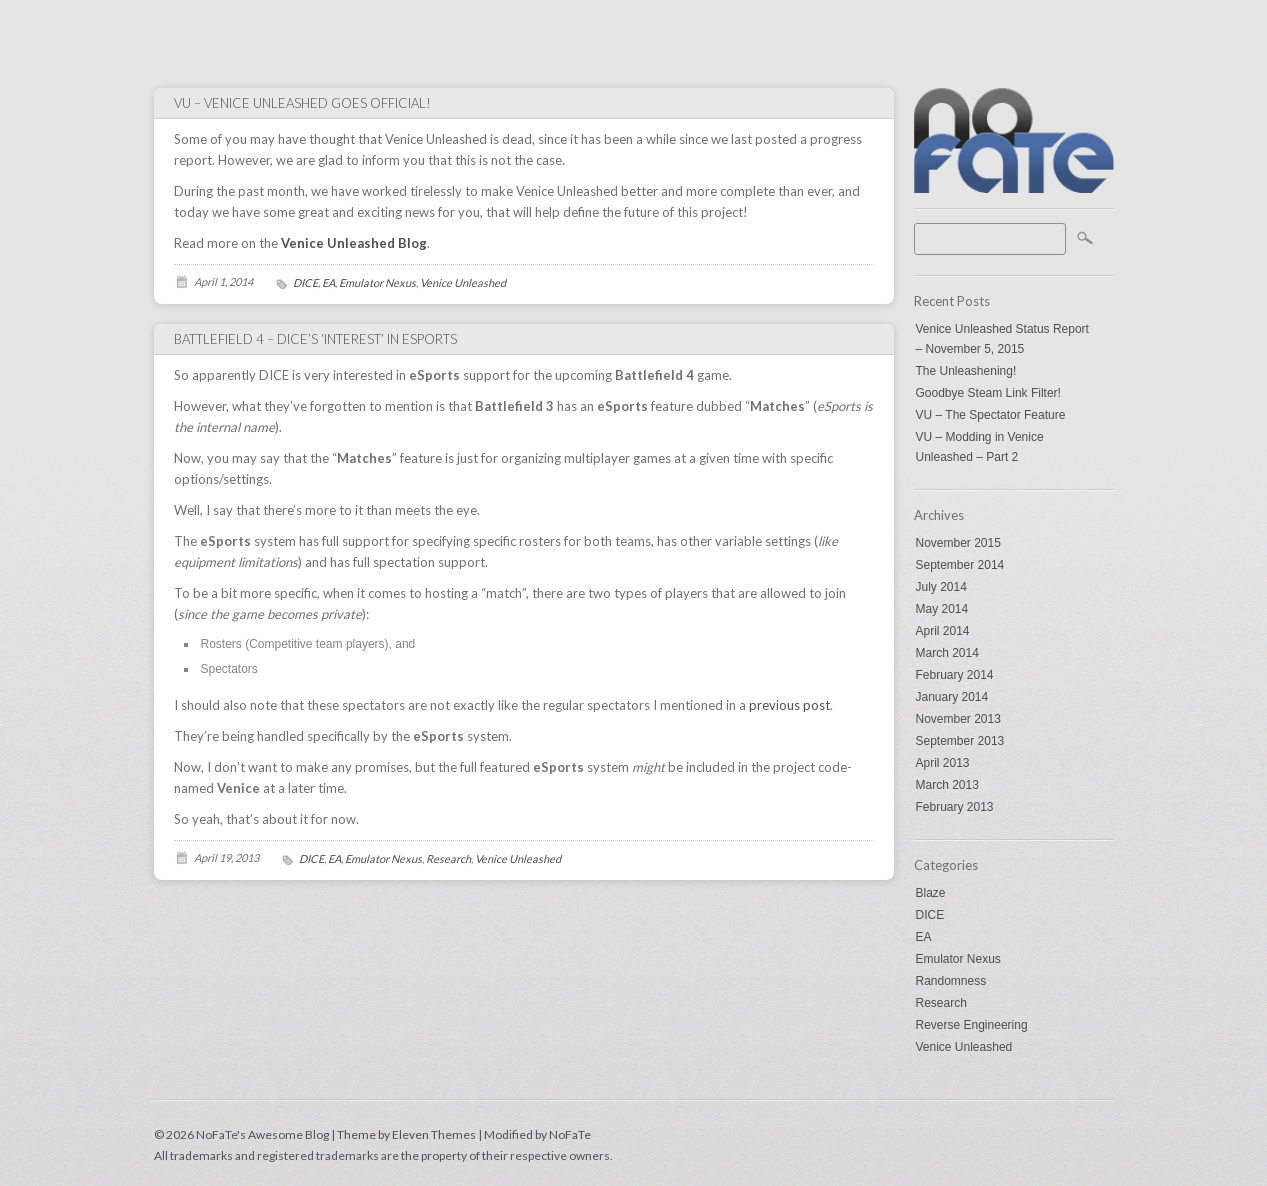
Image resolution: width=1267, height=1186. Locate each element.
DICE (930, 915)
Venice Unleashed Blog (354, 243)
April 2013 (943, 763)
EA (924, 937)
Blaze (931, 893)
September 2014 (960, 565)
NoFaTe (570, 1134)
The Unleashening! (966, 371)
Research (941, 1003)
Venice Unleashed (964, 1047)
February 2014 (955, 675)
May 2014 (942, 609)
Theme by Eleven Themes (407, 1134)
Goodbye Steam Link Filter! (988, 393)
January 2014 (952, 697)
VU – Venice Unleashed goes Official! (302, 103)
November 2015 (958, 543)
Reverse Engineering (972, 1025)
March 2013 (947, 785)
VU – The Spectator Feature (991, 415)
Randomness (951, 981)
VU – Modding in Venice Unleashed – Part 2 (980, 447)
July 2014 (941, 587)
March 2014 (947, 653)
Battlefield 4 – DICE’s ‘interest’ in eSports (315, 339)
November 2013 (958, 719)
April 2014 (943, 631)
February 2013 (955, 807)
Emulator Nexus (958, 959)
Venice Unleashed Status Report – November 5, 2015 (1002, 339)
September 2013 (960, 741)
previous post (789, 705)
